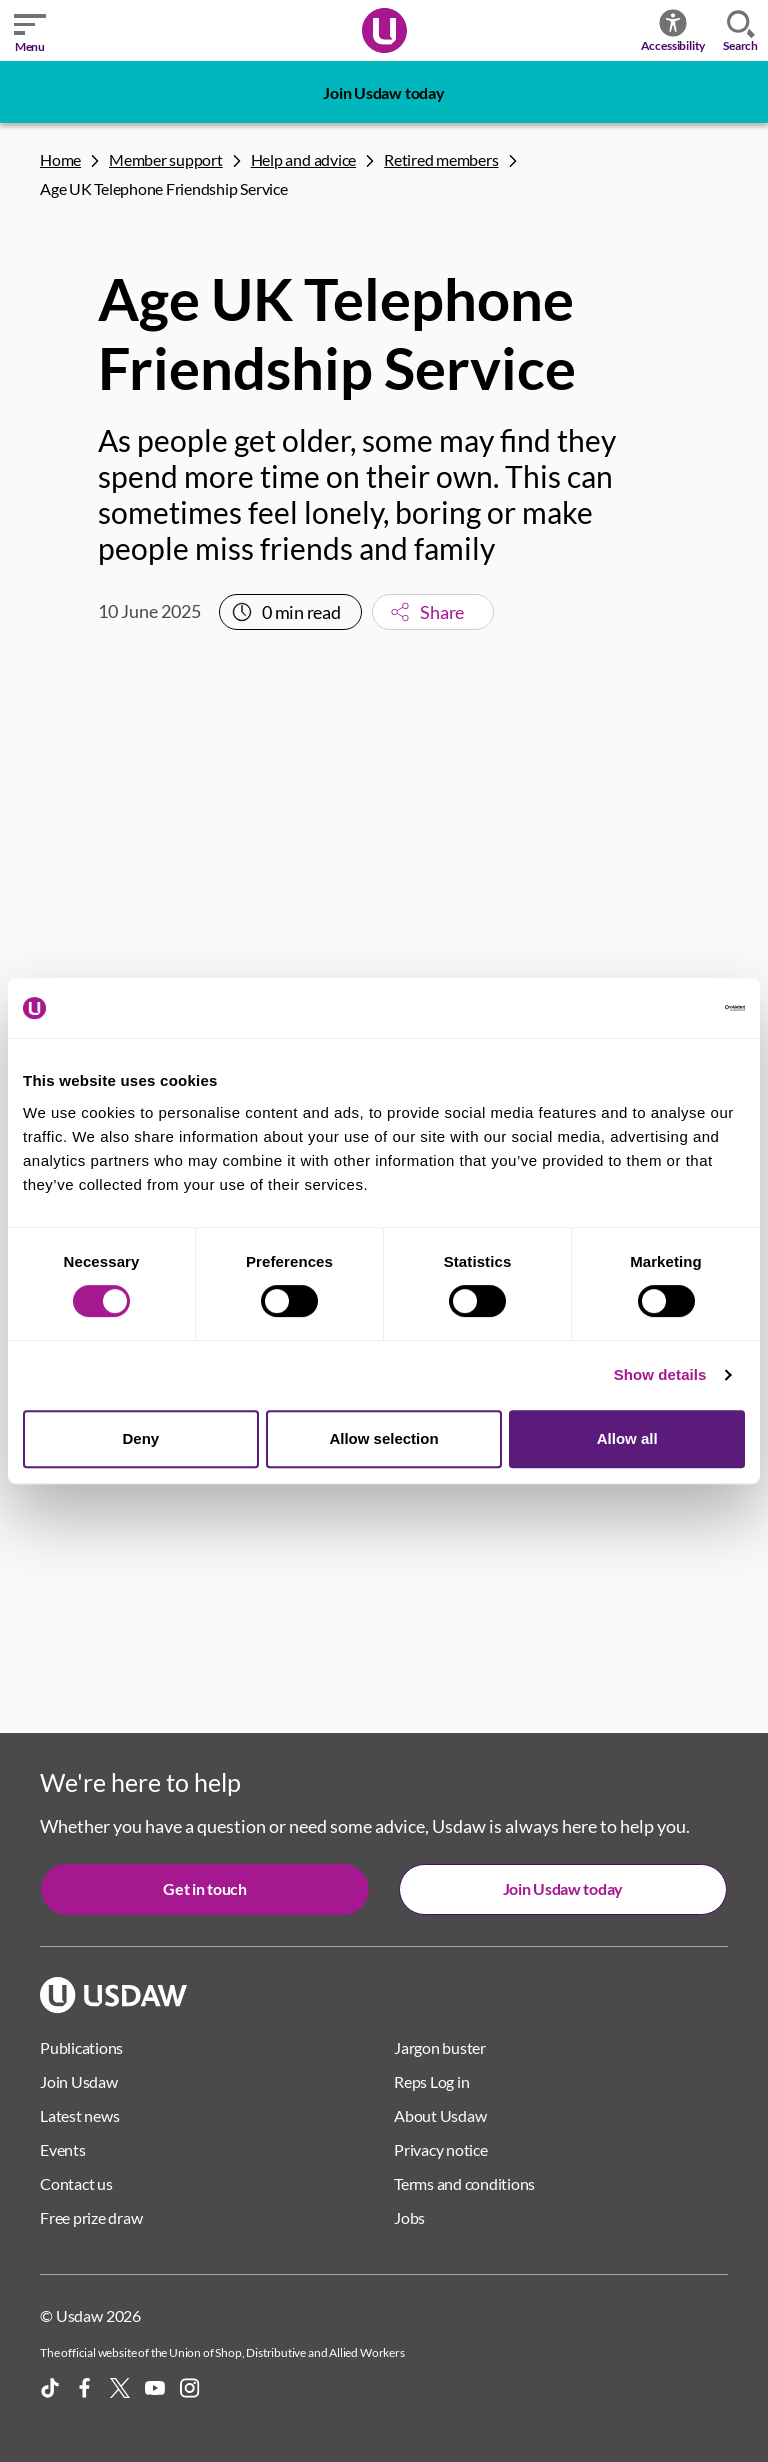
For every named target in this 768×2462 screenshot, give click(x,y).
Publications (81, 2047)
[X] (120, 2388)
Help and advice (303, 159)
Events (63, 2149)
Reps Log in (431, 2081)
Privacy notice (441, 2149)
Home (60, 159)
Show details (660, 1374)
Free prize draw (91, 2217)
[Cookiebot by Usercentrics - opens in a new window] (657, 1008)
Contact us (76, 2183)
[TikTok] (50, 2388)
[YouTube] (155, 2388)
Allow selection (383, 1438)
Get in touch (204, 1888)
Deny (140, 1438)
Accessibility (673, 30)
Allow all (627, 1438)
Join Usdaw (79, 2081)
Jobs (409, 2217)
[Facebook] (85, 2388)
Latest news (79, 2115)
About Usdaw (440, 2115)
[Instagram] (190, 2388)
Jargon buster (440, 2047)
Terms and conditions (464, 2183)
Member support (166, 159)
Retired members (441, 159)
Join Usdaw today (383, 92)
